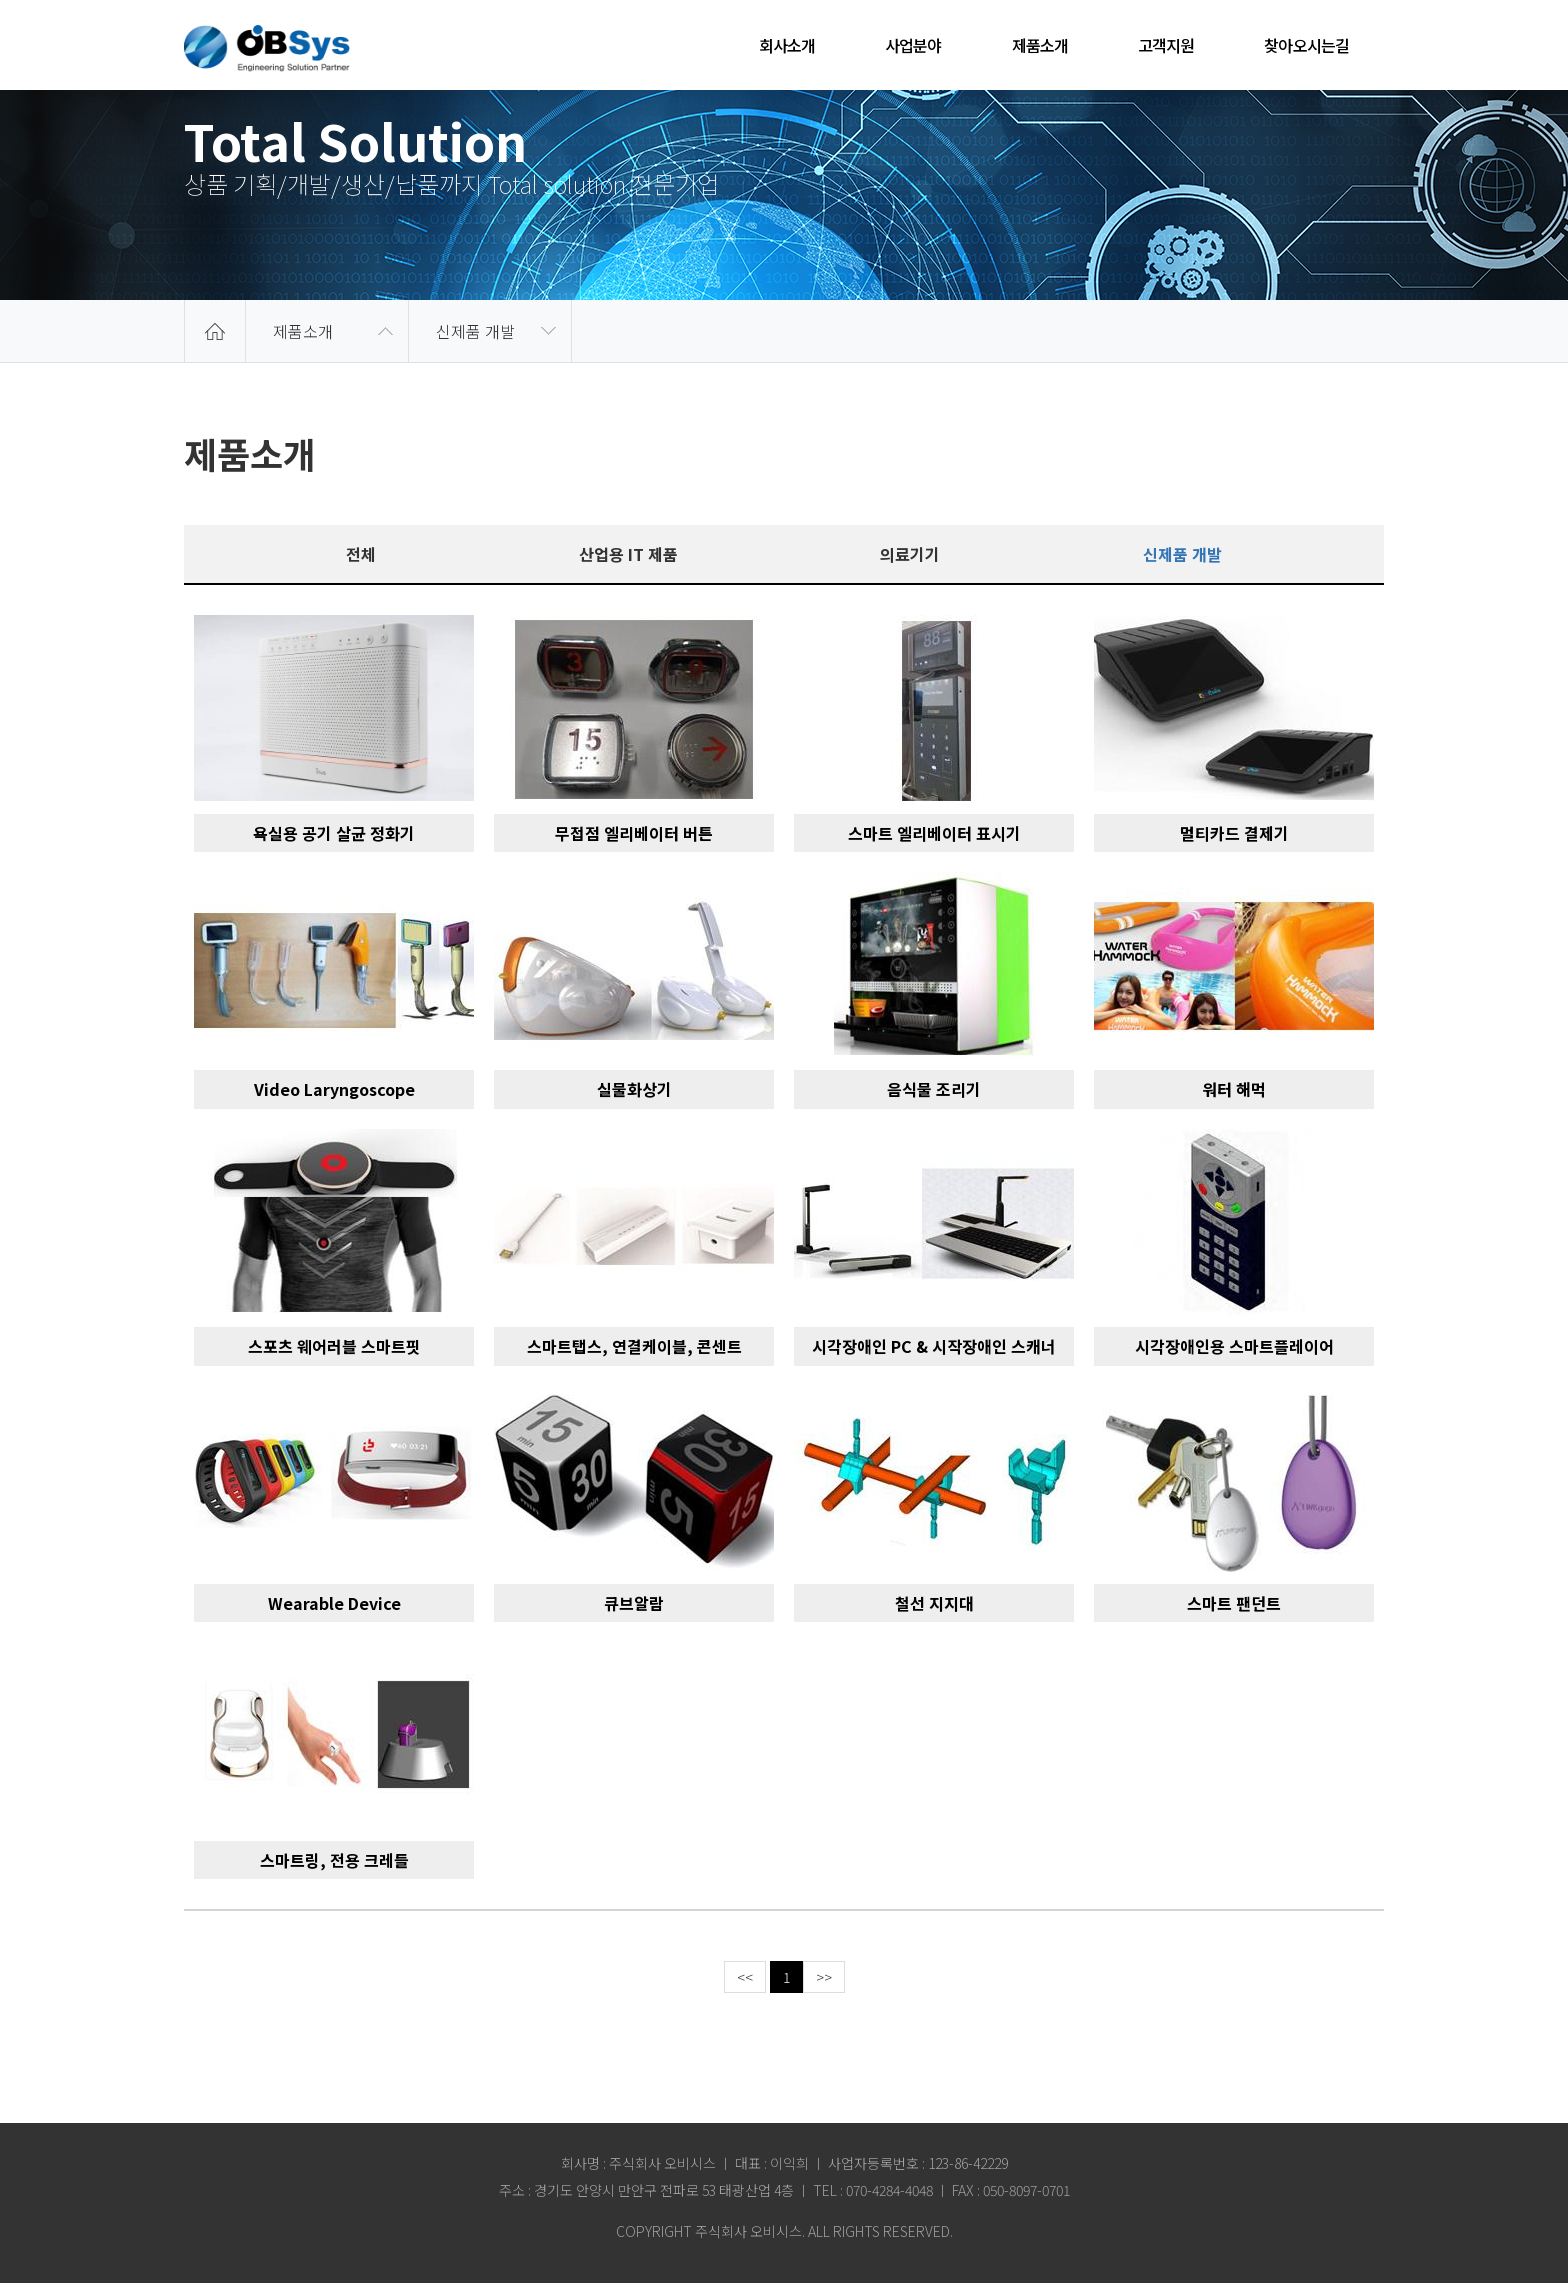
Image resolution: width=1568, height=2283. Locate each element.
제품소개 (1040, 45)
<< (745, 1977)
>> (824, 1977)
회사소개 (787, 45)
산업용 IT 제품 (628, 554)
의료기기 (910, 554)
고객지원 (1166, 45)
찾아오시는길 (1306, 45)
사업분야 (913, 45)
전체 (361, 554)
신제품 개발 (475, 331)
